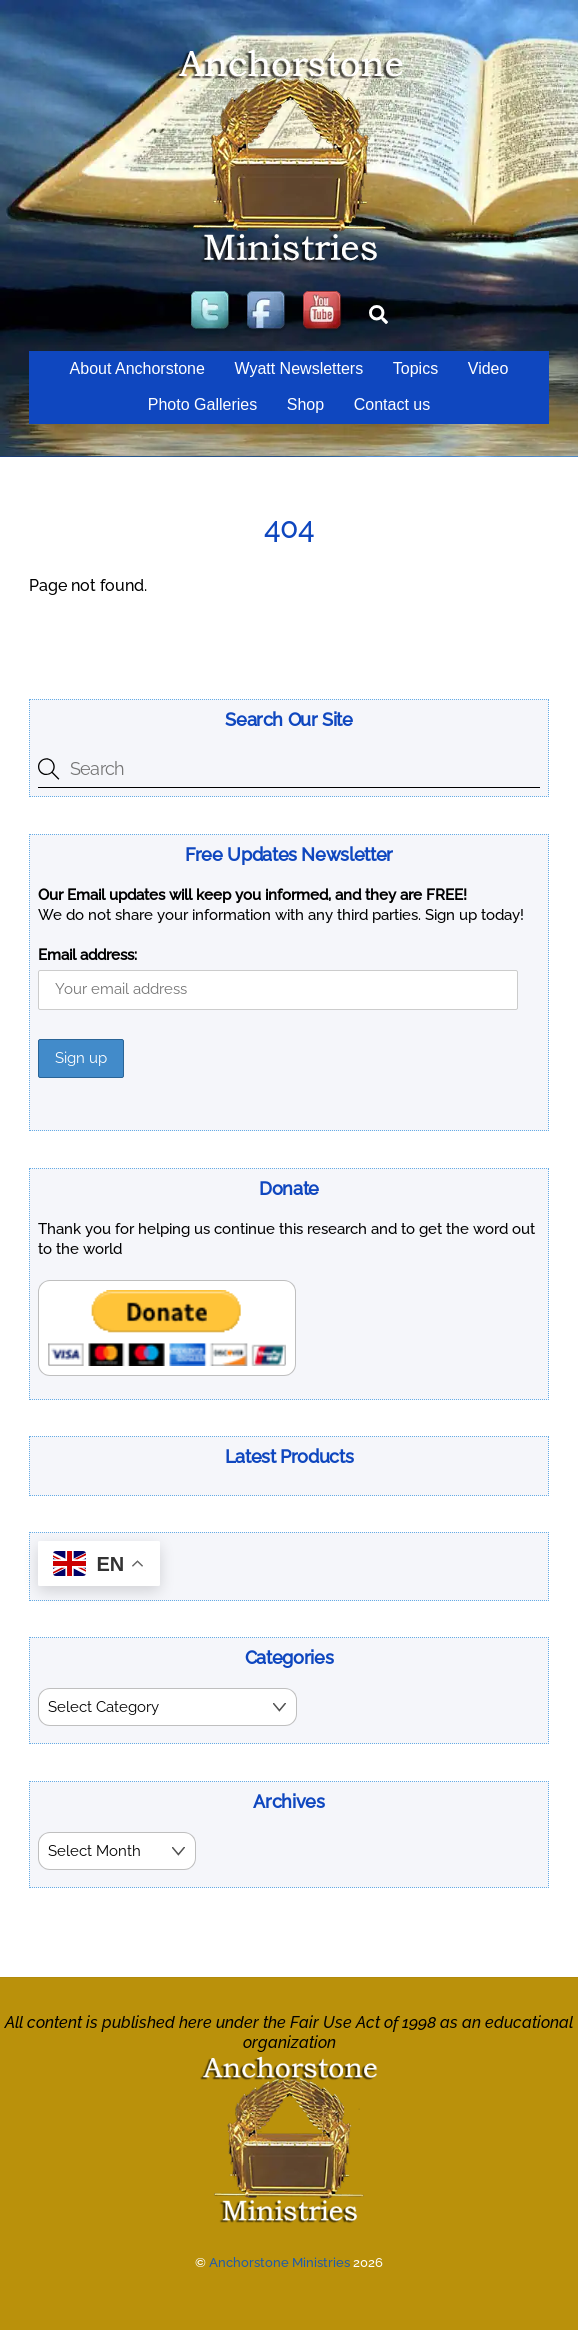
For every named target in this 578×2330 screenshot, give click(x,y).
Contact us (392, 404)
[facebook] (268, 311)
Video (488, 368)
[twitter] (212, 311)
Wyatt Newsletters (298, 368)
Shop (305, 404)
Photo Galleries (202, 404)
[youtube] (324, 311)
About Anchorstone (137, 368)
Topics (415, 368)
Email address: (87, 955)
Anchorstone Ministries (279, 2260)
